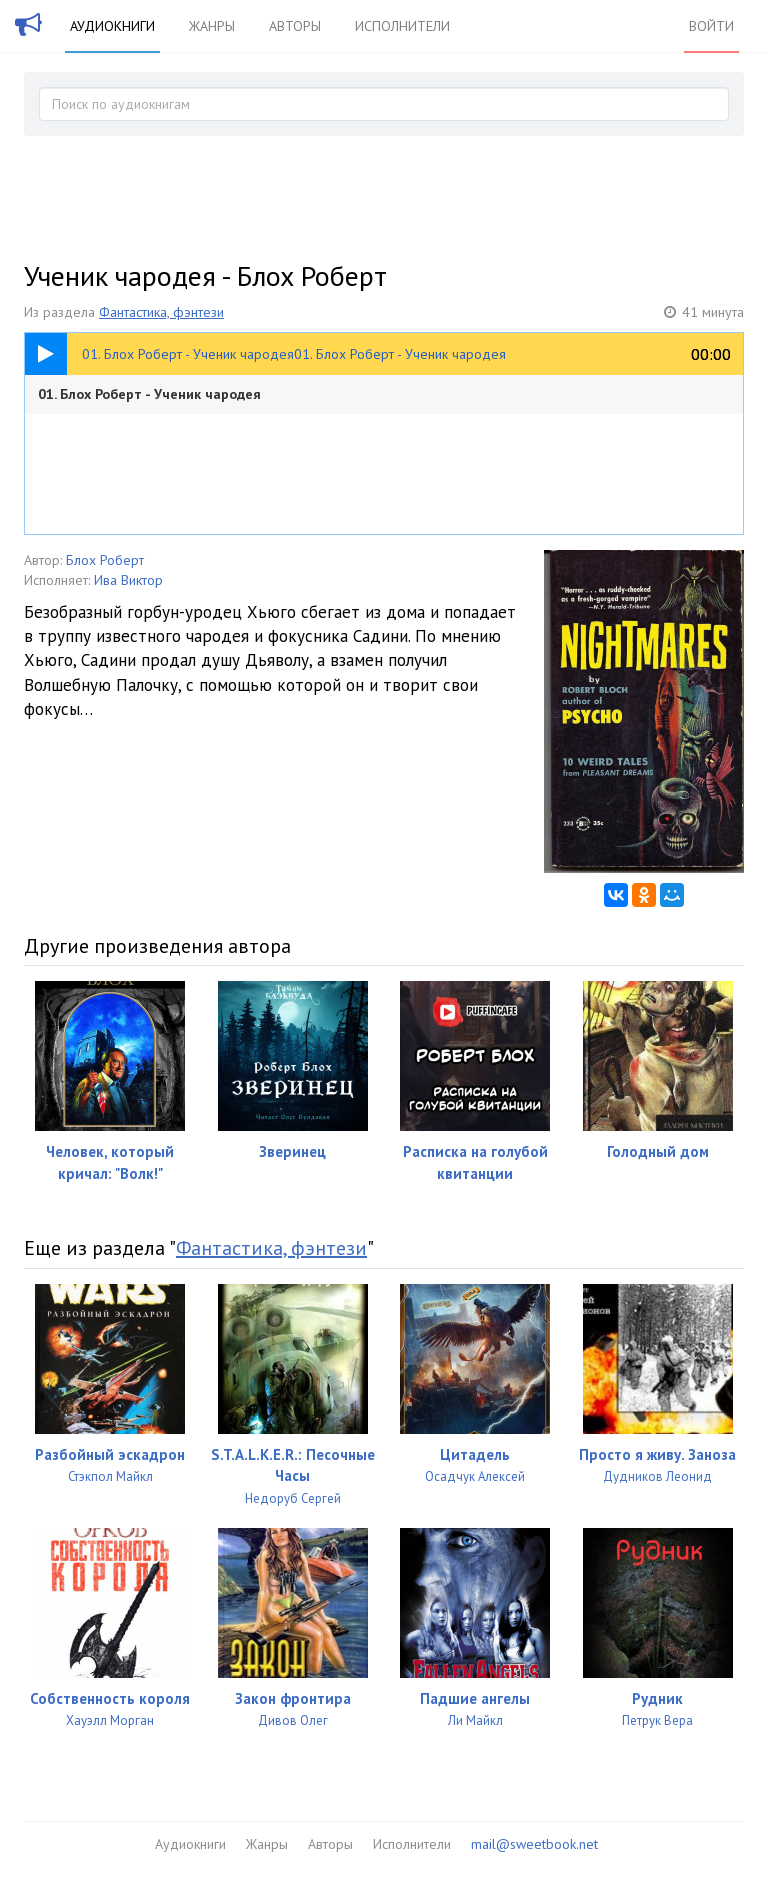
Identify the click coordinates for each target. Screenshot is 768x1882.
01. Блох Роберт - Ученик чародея (149, 394)
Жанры (212, 26)
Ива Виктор (128, 580)
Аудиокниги (112, 26)
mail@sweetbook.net (534, 1844)
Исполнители (402, 26)
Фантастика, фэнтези (161, 312)
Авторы (295, 26)
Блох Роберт (105, 560)
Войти (711, 26)
